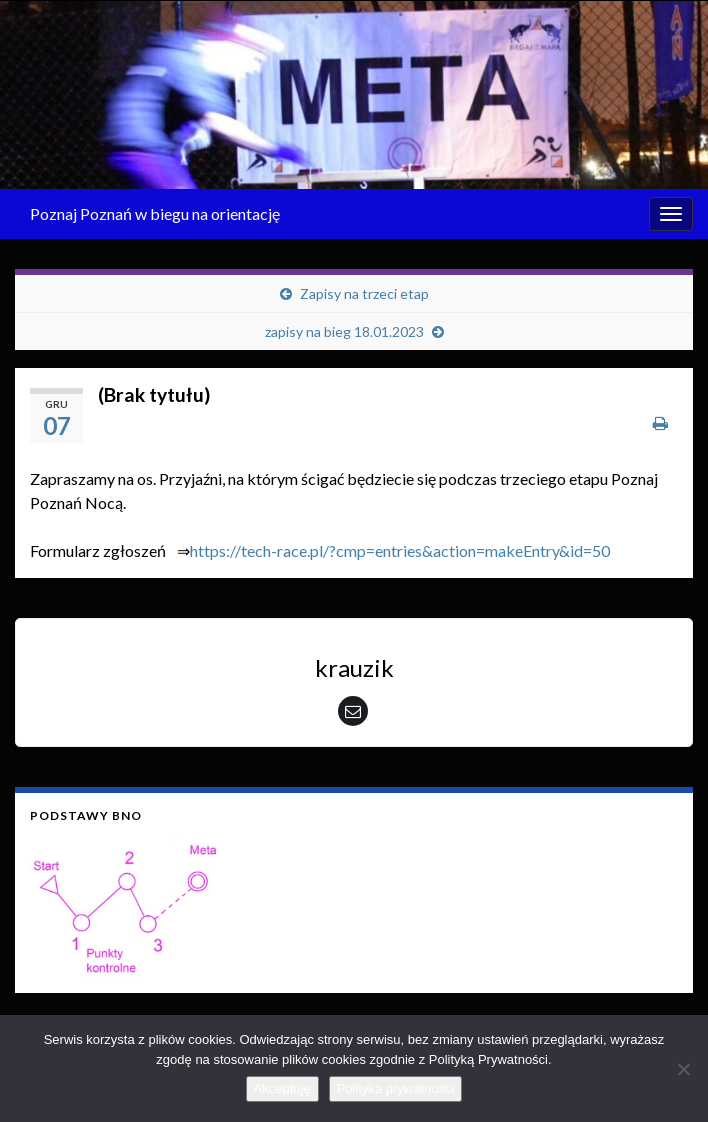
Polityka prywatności (396, 1088)
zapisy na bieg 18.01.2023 (344, 331)
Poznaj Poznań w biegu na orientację (155, 213)
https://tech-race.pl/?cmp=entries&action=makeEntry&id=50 (400, 550)
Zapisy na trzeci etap (364, 293)
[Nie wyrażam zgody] (683, 1069)
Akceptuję (282, 1088)
